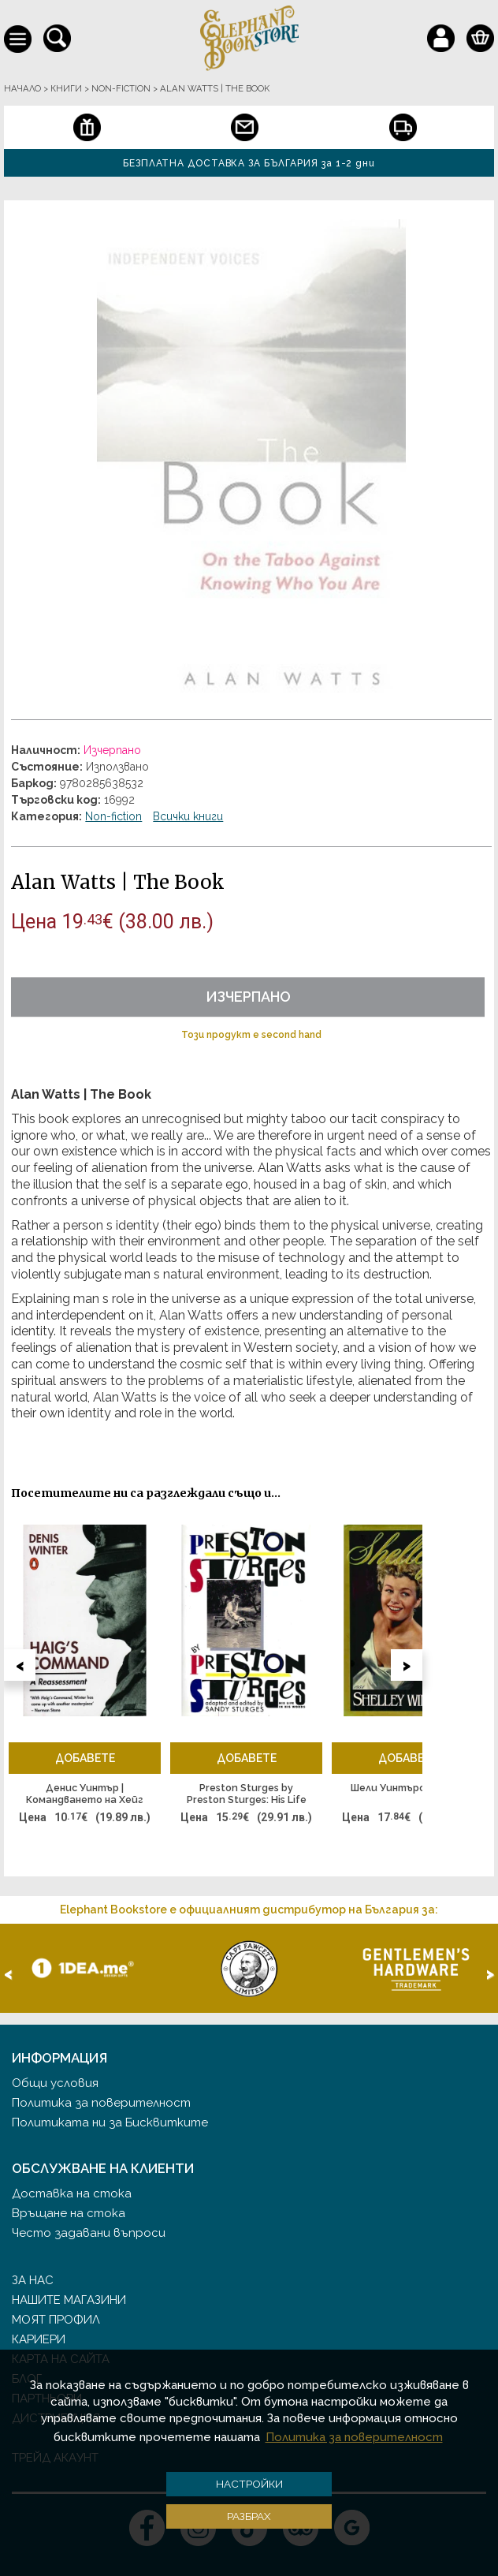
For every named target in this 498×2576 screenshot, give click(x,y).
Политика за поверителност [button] (354, 2437)
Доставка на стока (72, 2193)
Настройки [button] (249, 2483)
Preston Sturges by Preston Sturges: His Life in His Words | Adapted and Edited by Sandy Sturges (247, 1794)
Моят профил (56, 2320)
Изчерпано (248, 996)
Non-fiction (113, 816)
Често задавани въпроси (88, 2233)
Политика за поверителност (101, 2103)
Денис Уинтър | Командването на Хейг (84, 1794)
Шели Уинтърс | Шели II (408, 1788)
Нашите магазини (69, 2300)
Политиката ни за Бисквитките (110, 2122)
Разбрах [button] (249, 2516)
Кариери (38, 2339)
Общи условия (55, 2083)
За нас (33, 2280)
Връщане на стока (68, 2213)
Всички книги (188, 816)
